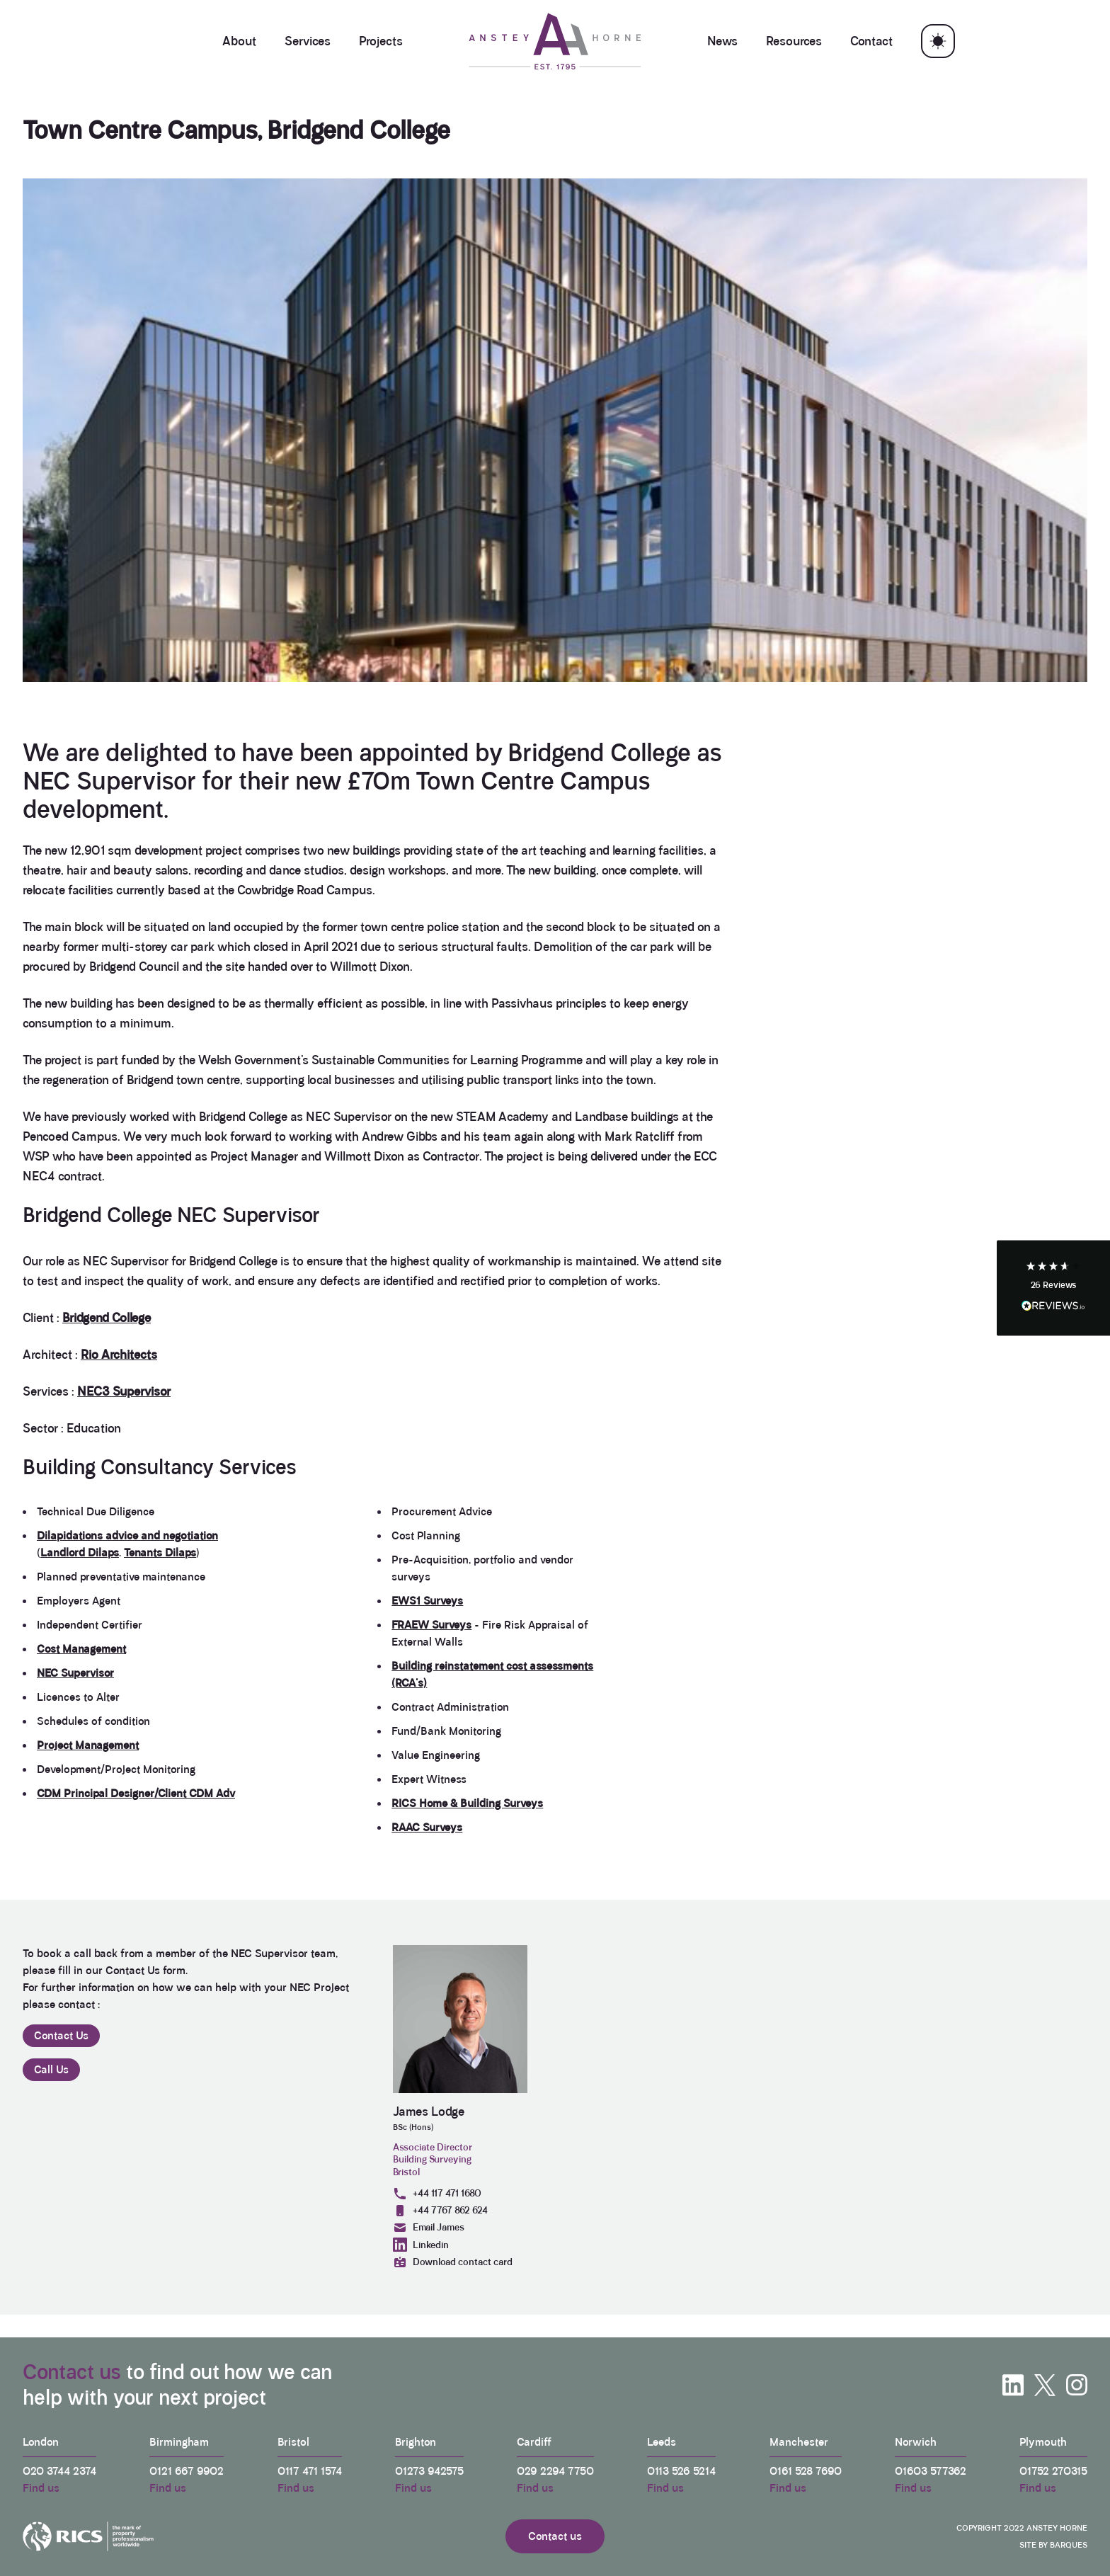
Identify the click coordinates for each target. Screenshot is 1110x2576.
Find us (41, 2488)
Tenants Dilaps (160, 1552)
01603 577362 (930, 2471)
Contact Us (61, 2035)
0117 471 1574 (310, 2471)
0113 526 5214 (681, 2471)
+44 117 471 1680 (437, 2194)
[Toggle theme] (938, 41)
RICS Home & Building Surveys (467, 1803)
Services (308, 41)
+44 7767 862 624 (440, 2211)
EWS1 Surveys (427, 1600)
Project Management (88, 1745)
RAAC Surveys (426, 1827)
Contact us (72, 2372)
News (722, 41)
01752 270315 (1053, 2471)
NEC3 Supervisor (124, 1391)
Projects (381, 41)
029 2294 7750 (555, 2471)
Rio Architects (119, 1354)
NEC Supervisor (75, 1673)
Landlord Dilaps (79, 1552)
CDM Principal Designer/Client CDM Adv (136, 1793)
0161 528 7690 (805, 2471)
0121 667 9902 (186, 2471)
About (239, 41)
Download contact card (453, 2262)
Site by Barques (1053, 2545)
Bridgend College (106, 1318)
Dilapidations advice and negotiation (127, 1535)
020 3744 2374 (59, 2471)
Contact (871, 41)
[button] (1053, 1288)
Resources (794, 41)
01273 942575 (429, 2471)
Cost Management (81, 1648)
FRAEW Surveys (431, 1624)
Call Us (51, 2069)
